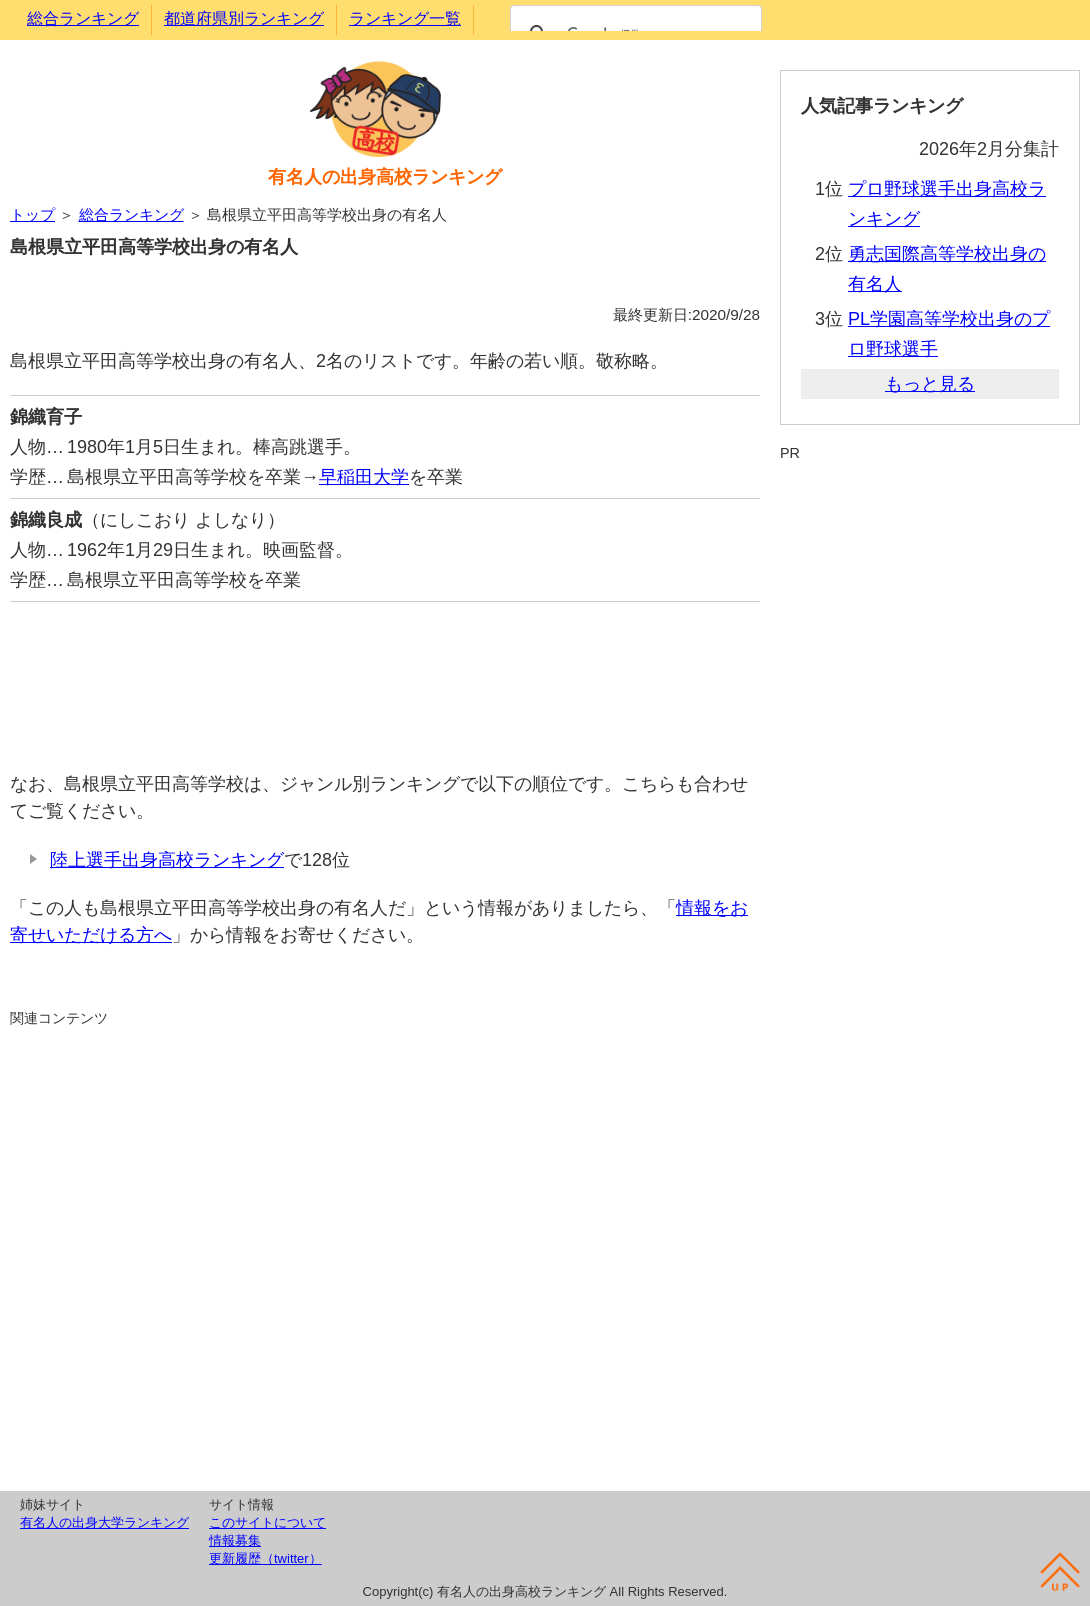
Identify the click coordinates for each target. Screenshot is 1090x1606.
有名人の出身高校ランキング (385, 177)
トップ (32, 214)
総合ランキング (83, 18)
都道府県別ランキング (244, 18)
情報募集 (235, 1540)
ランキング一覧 (405, 18)
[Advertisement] (385, 676)
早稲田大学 (364, 477)
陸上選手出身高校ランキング (167, 860)
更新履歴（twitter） (265, 1558)
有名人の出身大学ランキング (104, 1522)
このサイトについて (267, 1522)
